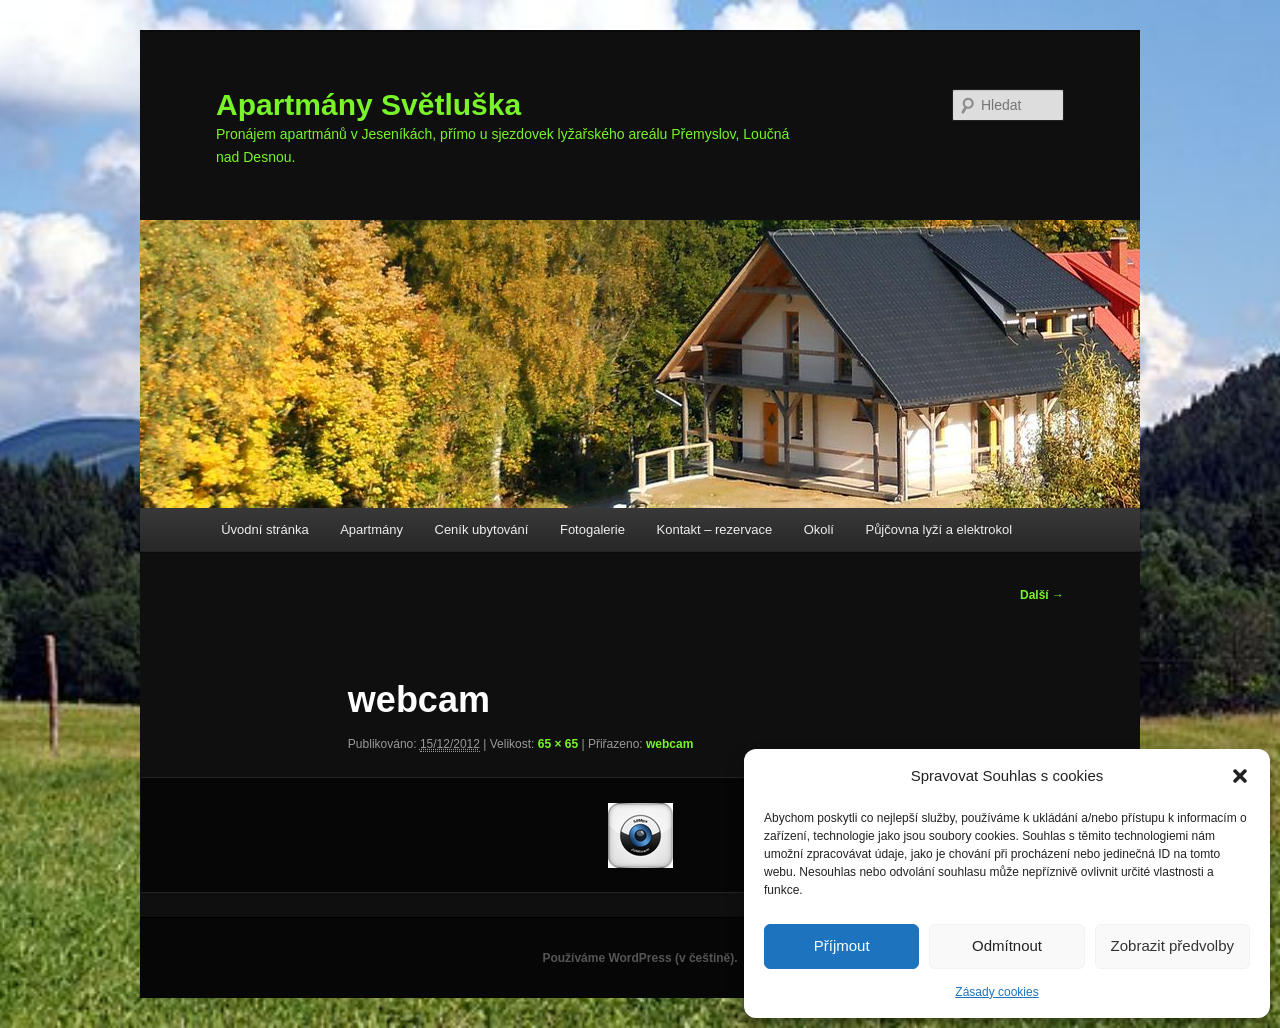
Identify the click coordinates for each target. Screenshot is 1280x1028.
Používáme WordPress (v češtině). (639, 958)
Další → (1042, 595)
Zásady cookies (996, 992)
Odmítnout (1007, 945)
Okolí (819, 529)
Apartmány (371, 529)
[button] (1240, 776)
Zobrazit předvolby (1172, 945)
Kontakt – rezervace (715, 529)
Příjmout (842, 945)
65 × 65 (558, 744)
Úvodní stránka (264, 529)
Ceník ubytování (482, 529)
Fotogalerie (592, 529)
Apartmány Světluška (368, 104)
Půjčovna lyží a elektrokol (938, 529)
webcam (669, 744)
